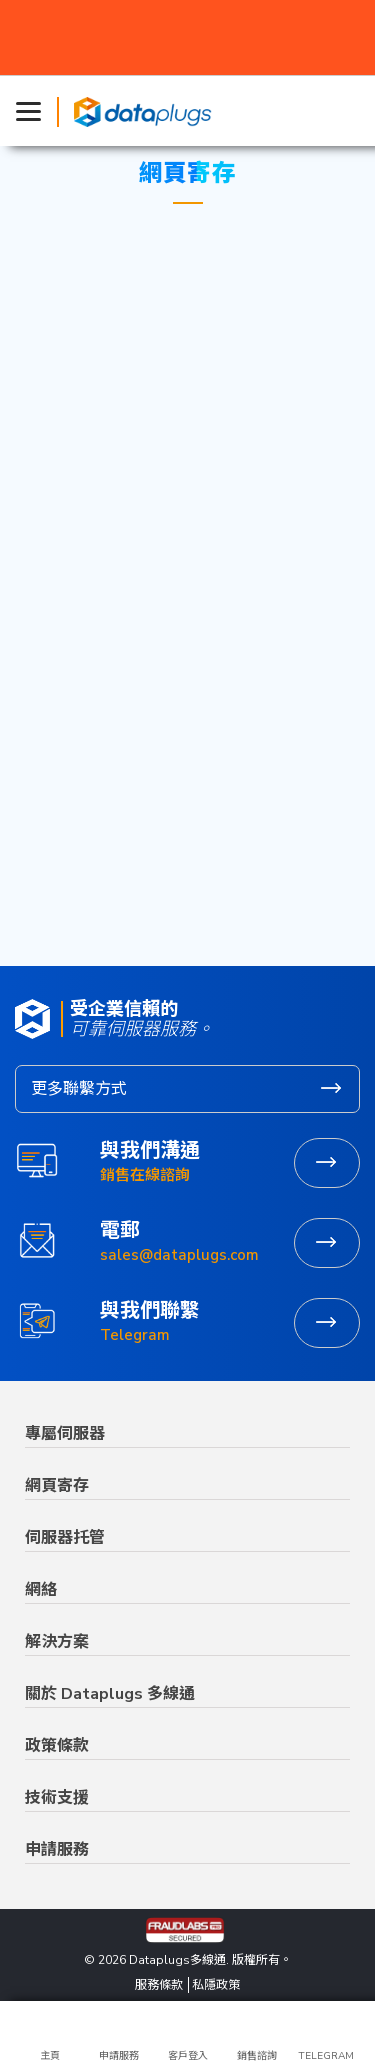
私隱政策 (216, 1985)
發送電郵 (327, 1243)
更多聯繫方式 (79, 1089)
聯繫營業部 (327, 1163)
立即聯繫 (327, 1323)
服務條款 (159, 1985)
